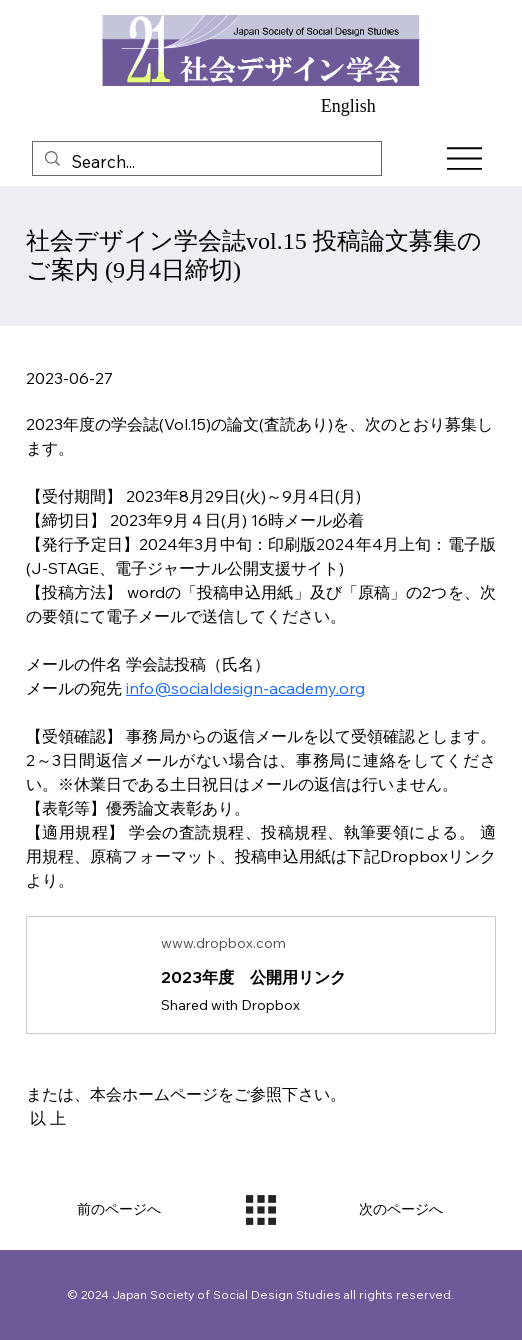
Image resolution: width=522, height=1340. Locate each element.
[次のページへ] (402, 1210)
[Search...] (205, 161)
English (348, 106)
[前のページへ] (120, 1210)
